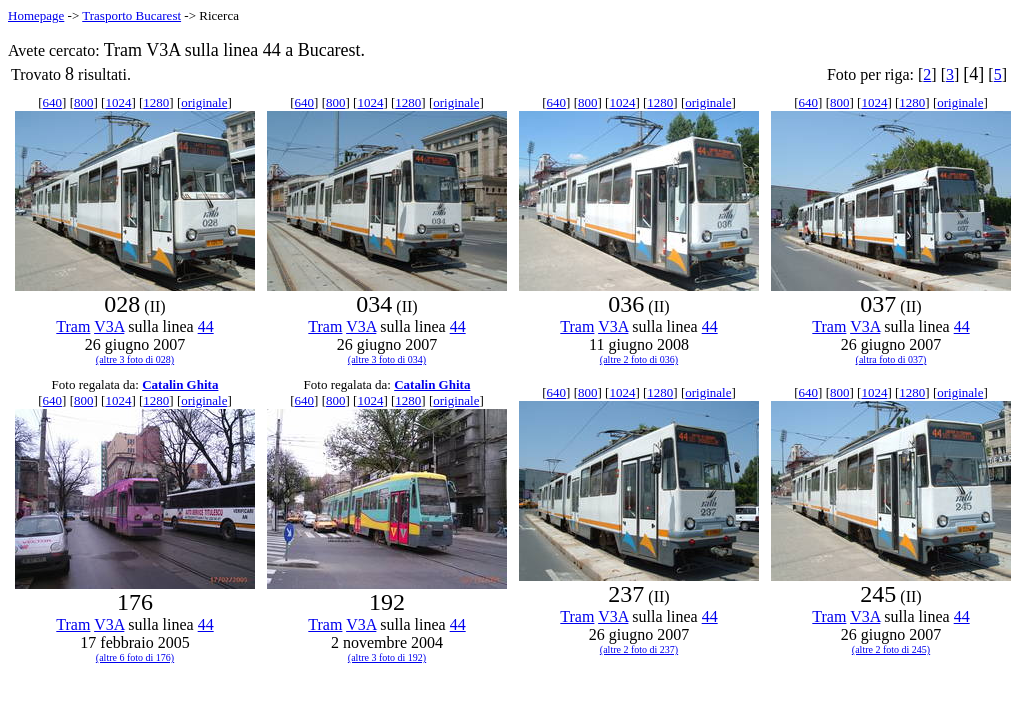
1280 (156, 102)
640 (53, 102)
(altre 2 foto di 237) (639, 649)
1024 (118, 102)
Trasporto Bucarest (131, 15)
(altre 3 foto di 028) (135, 359)
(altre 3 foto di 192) (387, 657)
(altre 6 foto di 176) (135, 657)
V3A (109, 326)
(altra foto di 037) (891, 359)
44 (206, 326)
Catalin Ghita (180, 384)
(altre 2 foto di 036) (639, 359)
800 (84, 102)
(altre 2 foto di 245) (891, 649)
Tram (73, 326)
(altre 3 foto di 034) (387, 359)
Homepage (36, 15)
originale (204, 102)
